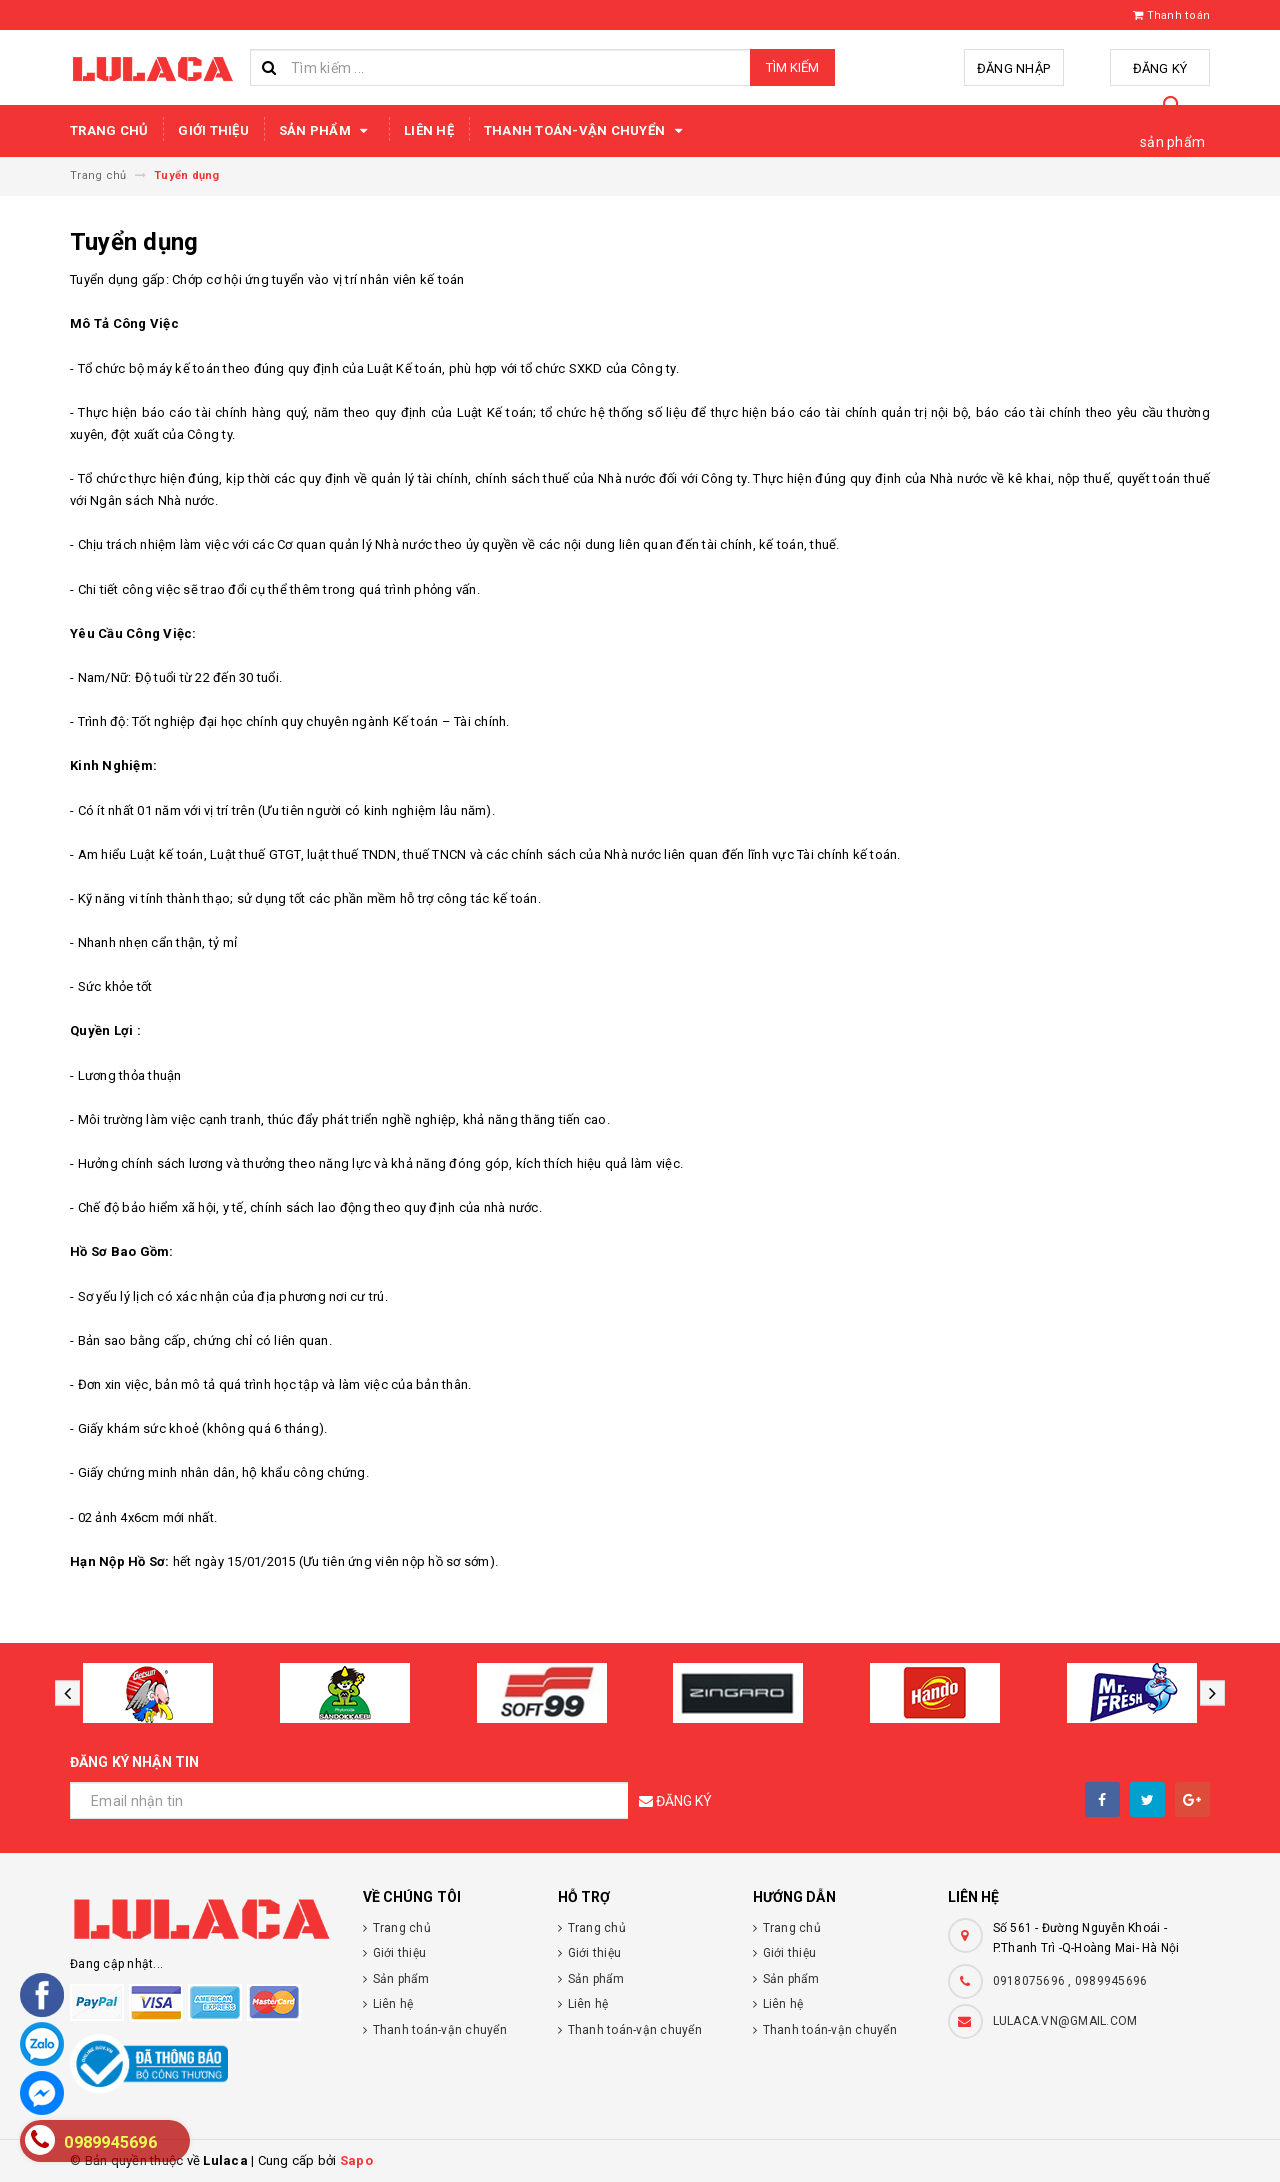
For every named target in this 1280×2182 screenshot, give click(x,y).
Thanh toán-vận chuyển (586, 131)
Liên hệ (429, 130)
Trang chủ (109, 130)
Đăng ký (1160, 68)
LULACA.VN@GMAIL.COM (1065, 2021)
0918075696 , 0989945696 (1070, 1981)
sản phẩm (1172, 142)
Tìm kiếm (792, 67)
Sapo (356, 2160)
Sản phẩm (326, 131)
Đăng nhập (1013, 68)
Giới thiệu (213, 130)
